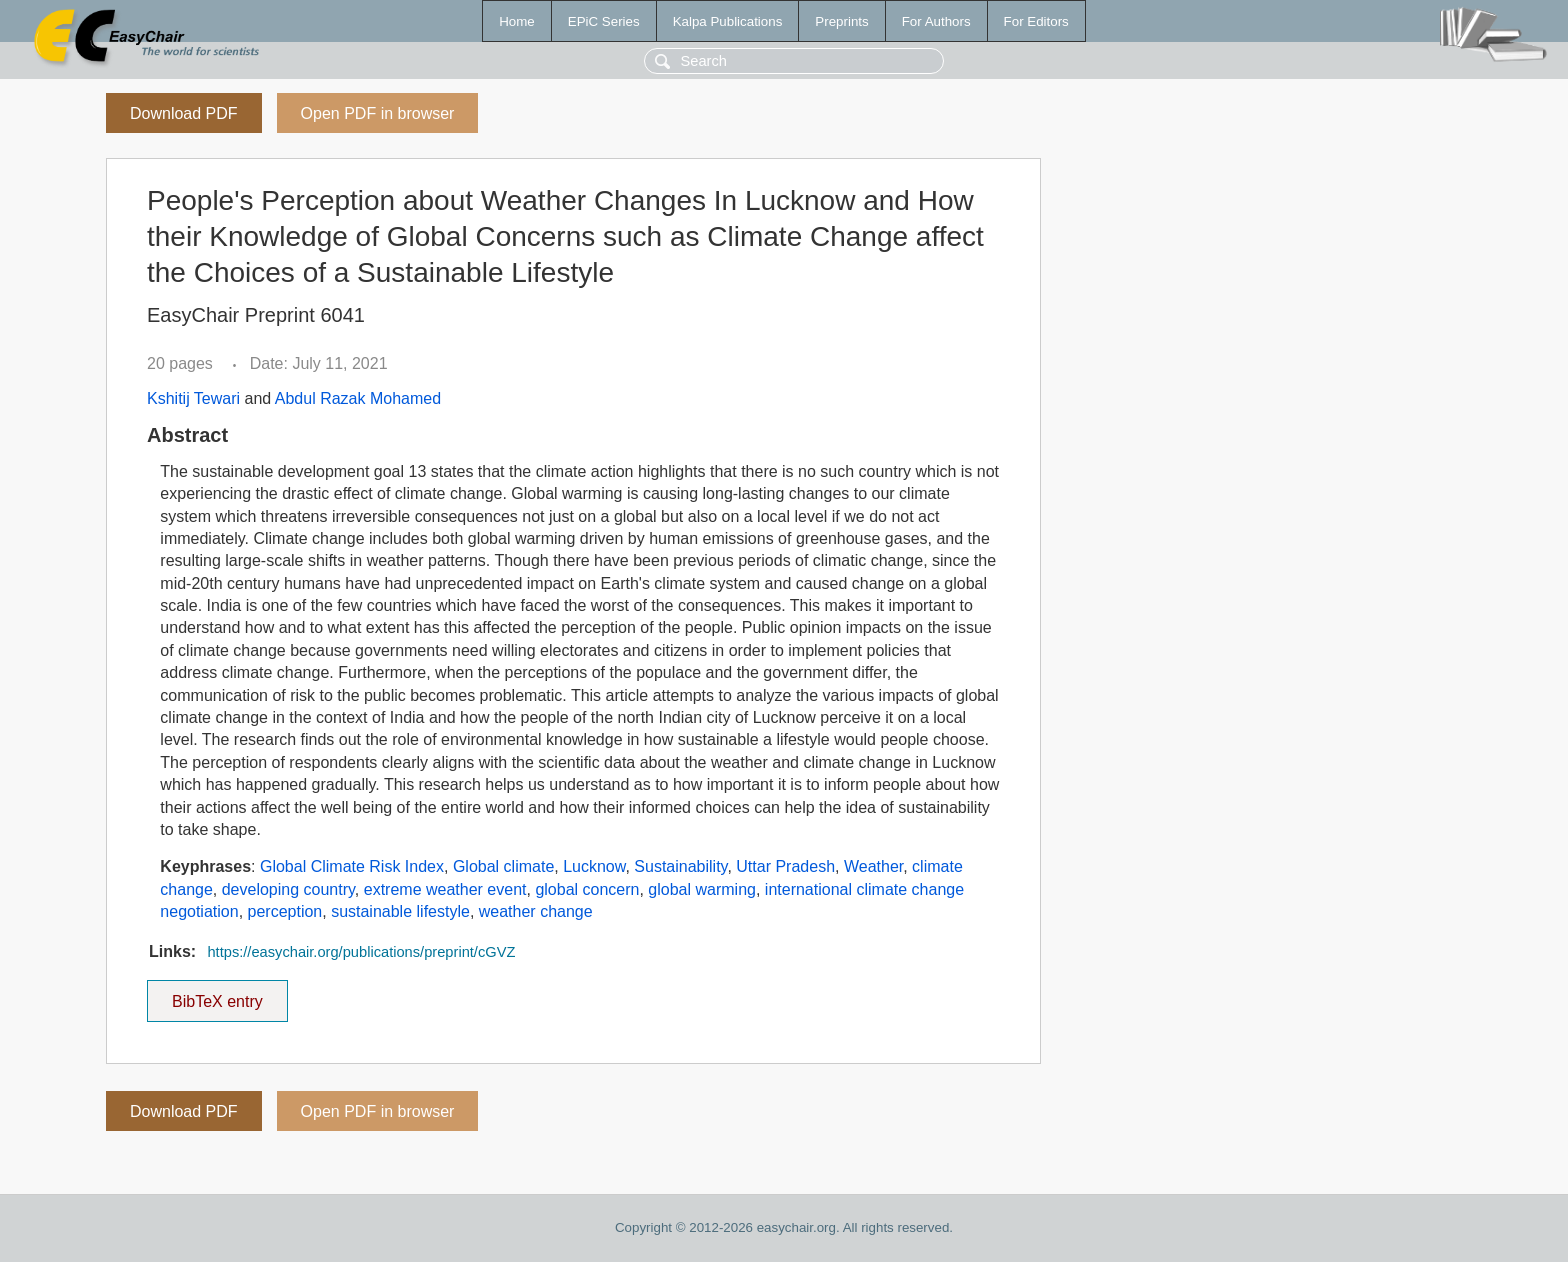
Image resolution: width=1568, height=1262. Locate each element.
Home (517, 21)
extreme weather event (445, 889)
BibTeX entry (217, 995)
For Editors (1036, 21)
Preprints (841, 21)
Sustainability (680, 866)
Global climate (503, 866)
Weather (873, 866)
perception (285, 911)
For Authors (936, 21)
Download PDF (184, 113)
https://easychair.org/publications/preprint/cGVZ (361, 952)
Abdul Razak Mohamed (358, 398)
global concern (587, 889)
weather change (536, 911)
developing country (288, 889)
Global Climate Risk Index (352, 866)
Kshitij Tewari (193, 398)
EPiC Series (604, 21)
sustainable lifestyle (400, 911)
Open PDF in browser (378, 113)
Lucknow (594, 866)
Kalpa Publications (728, 21)
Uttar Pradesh (785, 866)
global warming (702, 889)
